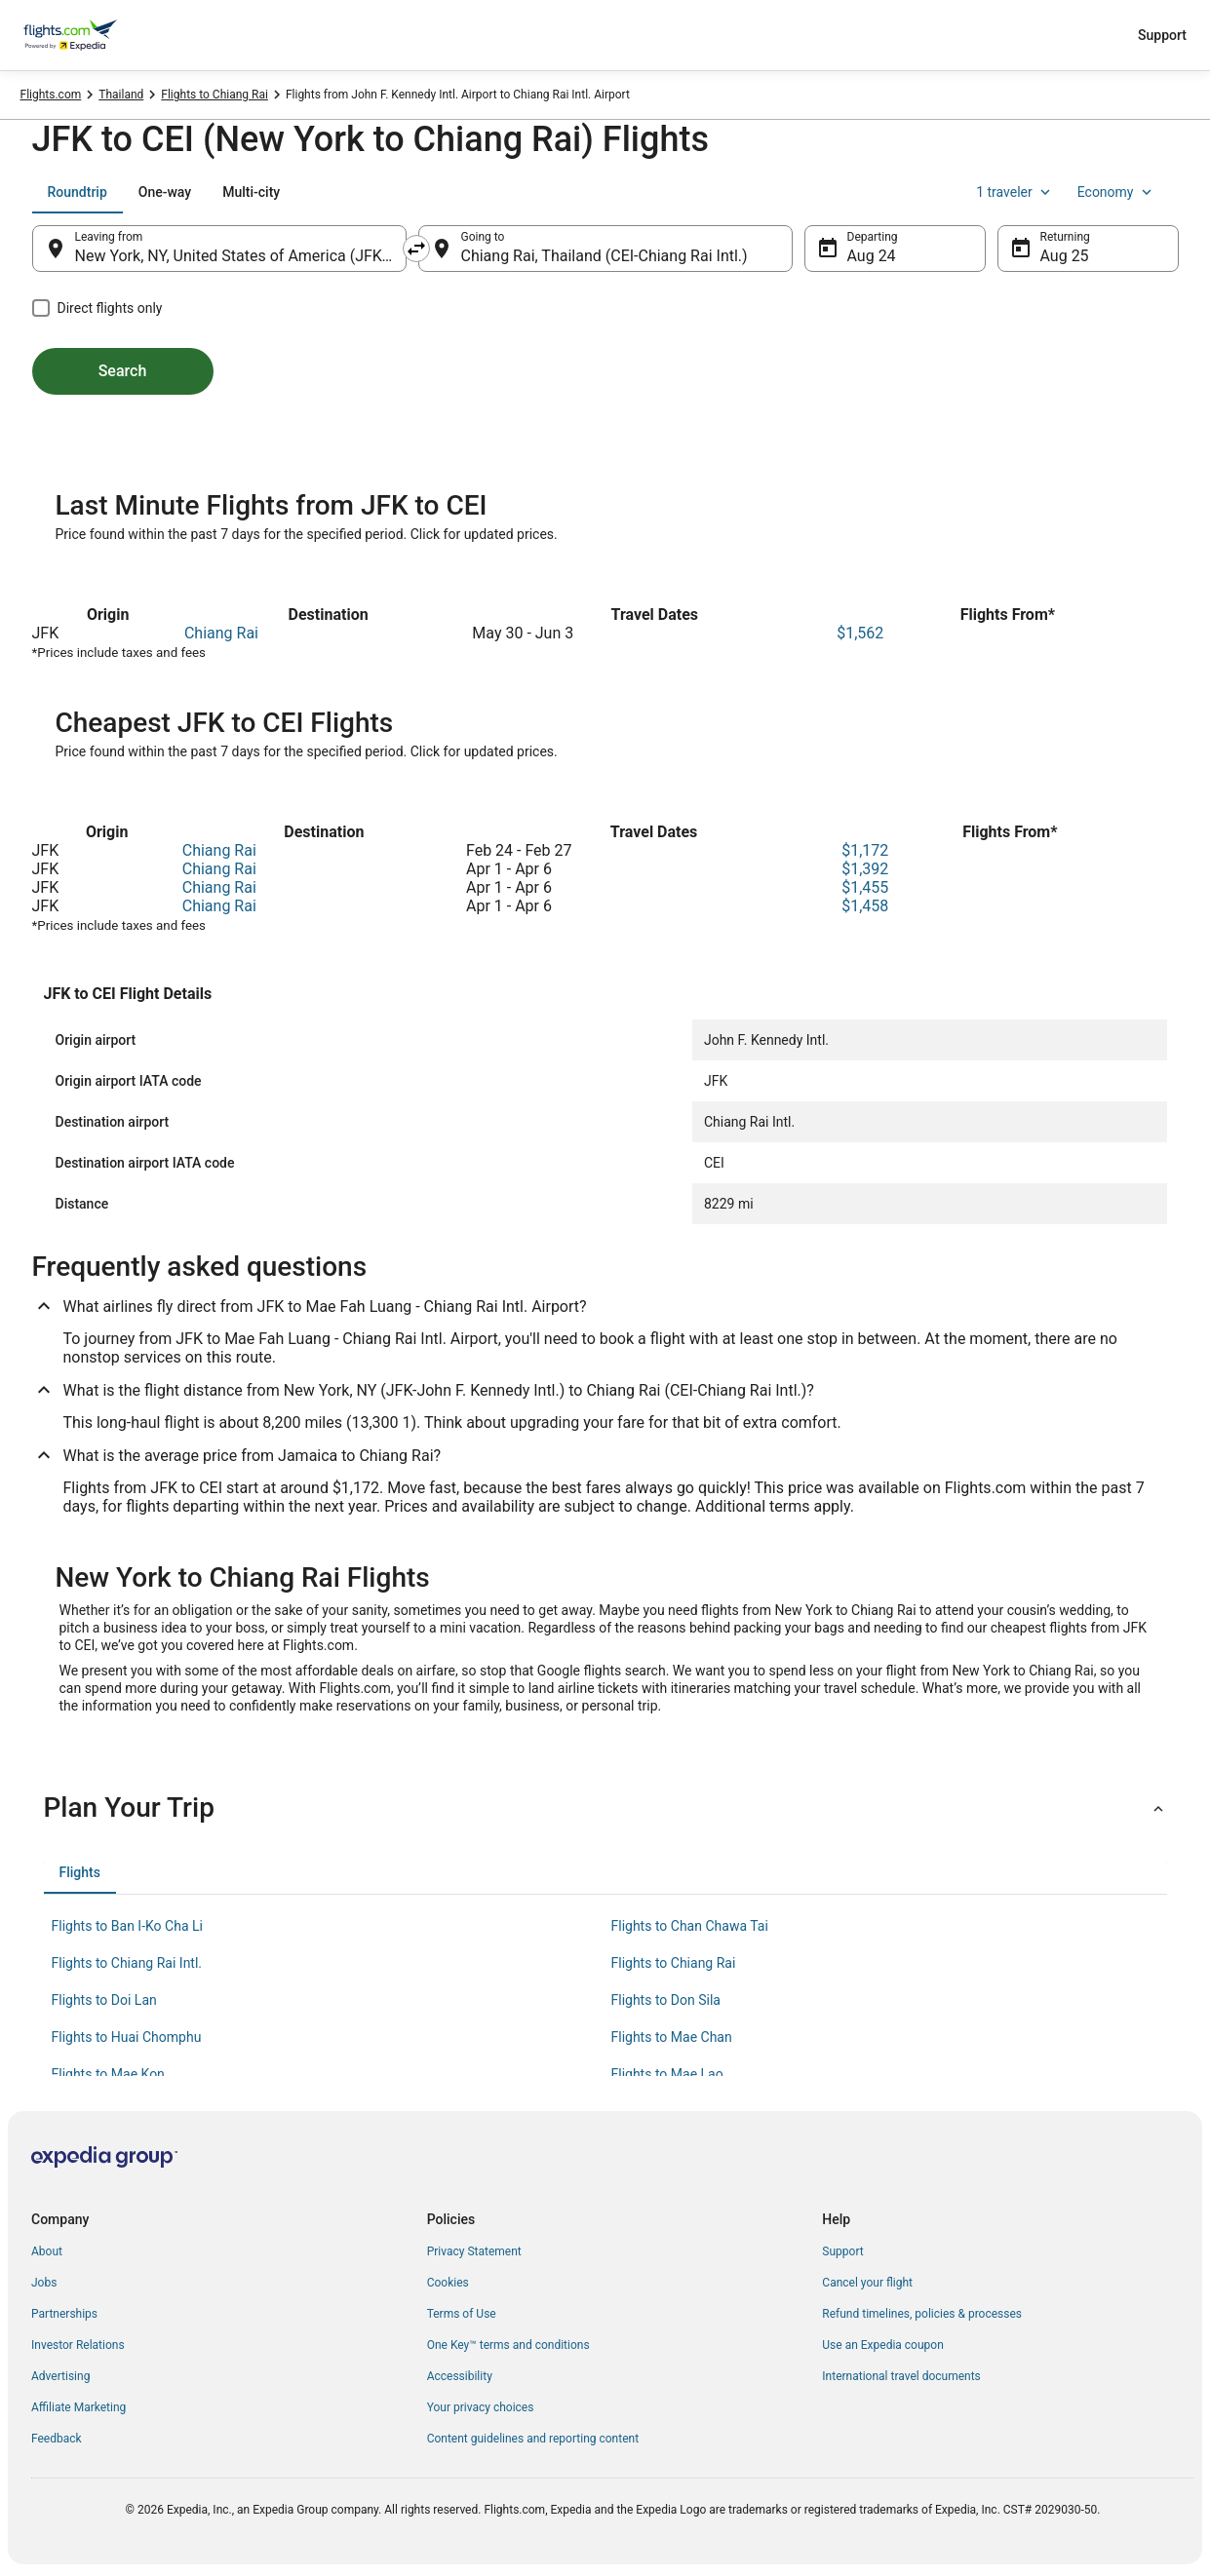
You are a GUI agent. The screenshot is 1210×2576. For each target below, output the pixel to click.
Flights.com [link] (51, 94)
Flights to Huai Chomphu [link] (127, 2037)
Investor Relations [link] (78, 2345)
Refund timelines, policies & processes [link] (922, 2314)
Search (122, 371)
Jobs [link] (44, 2282)
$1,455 (864, 887)
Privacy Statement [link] (474, 2251)
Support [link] (842, 2251)
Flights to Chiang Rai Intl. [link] (127, 1963)
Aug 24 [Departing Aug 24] (871, 256)
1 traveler (1015, 192)
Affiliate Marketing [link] (78, 2407)
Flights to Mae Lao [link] (667, 2074)
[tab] (77, 192)
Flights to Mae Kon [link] (108, 2074)
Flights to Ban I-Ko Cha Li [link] (127, 1926)
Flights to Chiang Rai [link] (214, 94)
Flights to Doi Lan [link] (104, 2000)
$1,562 (860, 633)
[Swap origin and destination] (416, 248)
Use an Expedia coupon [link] (882, 2345)
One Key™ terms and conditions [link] (508, 2345)
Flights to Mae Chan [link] (671, 2037)
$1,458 (864, 906)
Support (1162, 35)
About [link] (46, 2251)
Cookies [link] (448, 2282)
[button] (605, 1808)
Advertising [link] (60, 2376)
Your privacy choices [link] (480, 2407)
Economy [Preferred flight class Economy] (1116, 192)
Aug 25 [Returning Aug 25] (1064, 256)
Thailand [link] (120, 94)
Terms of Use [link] (461, 2314)
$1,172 (864, 850)
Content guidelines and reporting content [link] (533, 2438)
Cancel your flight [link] (867, 2282)
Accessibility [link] (459, 2376)
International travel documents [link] (901, 2376)
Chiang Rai (221, 633)
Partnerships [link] (64, 2314)
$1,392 (864, 869)
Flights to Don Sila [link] (666, 2000)
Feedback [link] (56, 2438)
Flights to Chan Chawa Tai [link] (689, 1926)
